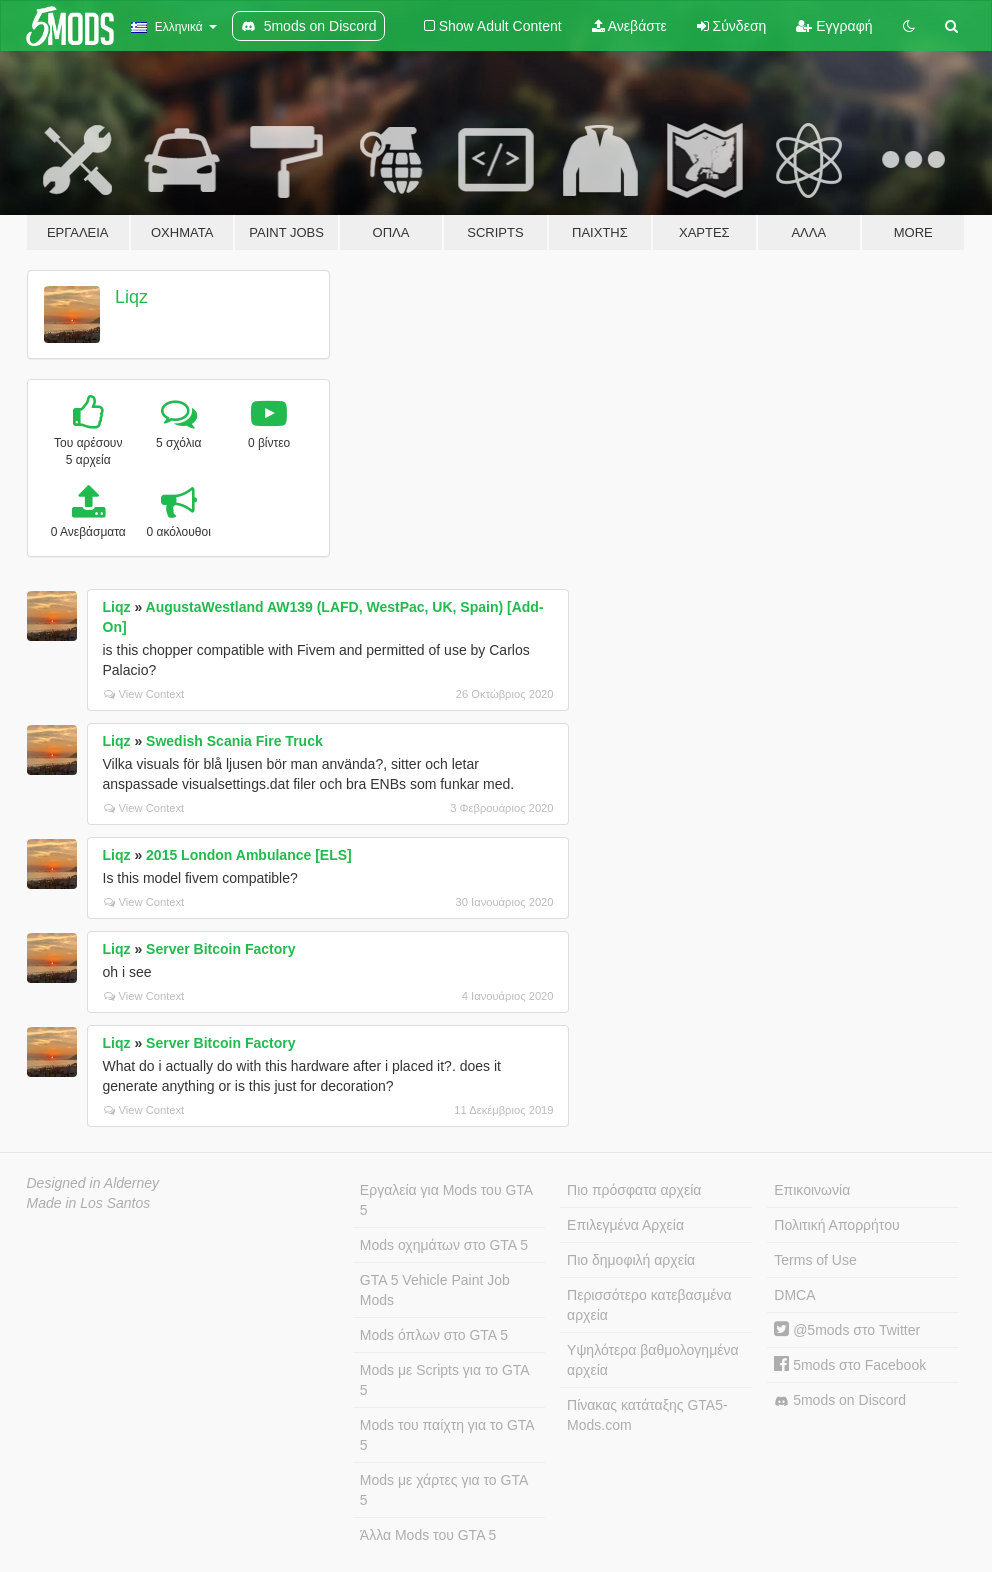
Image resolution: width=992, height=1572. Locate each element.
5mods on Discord (840, 1400)
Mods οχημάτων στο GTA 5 (444, 1245)
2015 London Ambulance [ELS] (249, 855)
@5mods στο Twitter (847, 1330)
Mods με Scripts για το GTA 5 (445, 1380)
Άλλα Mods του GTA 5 (428, 1535)
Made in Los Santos (89, 1203)
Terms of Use (815, 1260)
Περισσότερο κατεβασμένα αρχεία (649, 1305)
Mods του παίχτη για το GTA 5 (447, 1435)
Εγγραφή (834, 26)
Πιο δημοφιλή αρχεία (631, 1260)
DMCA (794, 1295)
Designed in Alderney (93, 1183)
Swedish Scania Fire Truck (234, 741)
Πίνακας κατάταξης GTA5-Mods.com (647, 1415)
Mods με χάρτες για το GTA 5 (444, 1490)
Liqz (131, 297)
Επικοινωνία (812, 1190)
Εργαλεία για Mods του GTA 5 (446, 1200)
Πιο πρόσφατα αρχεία (634, 1190)
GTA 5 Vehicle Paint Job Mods (435, 1290)
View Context (144, 694)
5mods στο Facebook (850, 1365)
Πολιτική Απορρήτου (836, 1225)
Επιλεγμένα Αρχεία (625, 1225)
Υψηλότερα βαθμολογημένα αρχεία (652, 1360)
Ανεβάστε (629, 26)
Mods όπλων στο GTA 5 (434, 1335)
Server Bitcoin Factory (220, 949)
